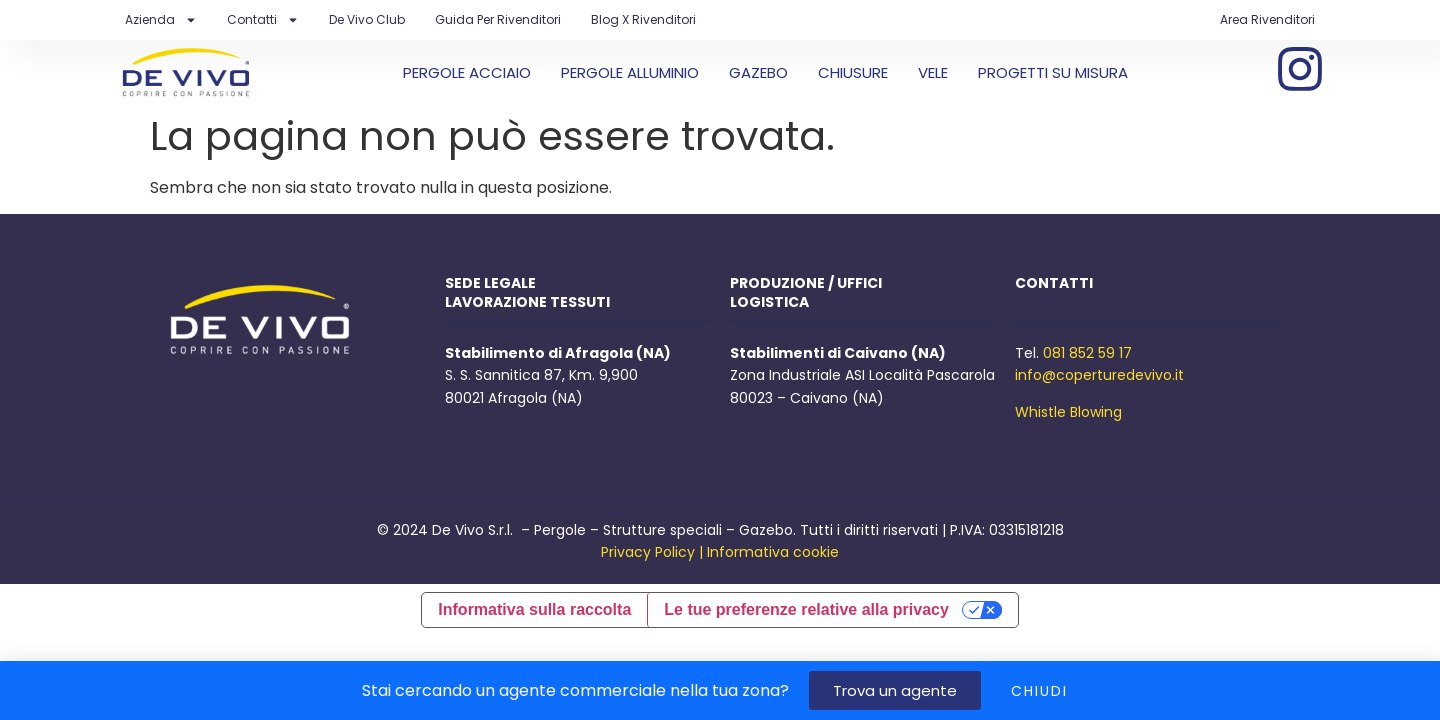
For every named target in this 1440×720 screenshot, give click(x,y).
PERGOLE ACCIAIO (467, 72)
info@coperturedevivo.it (1099, 375)
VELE (933, 72)
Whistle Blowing (1068, 412)
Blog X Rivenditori (643, 19)
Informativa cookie (773, 552)
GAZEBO (758, 72)
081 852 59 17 (1087, 353)
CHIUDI (1039, 691)
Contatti (263, 20)
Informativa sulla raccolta (534, 609)
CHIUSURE (853, 72)
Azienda (161, 20)
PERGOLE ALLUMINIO (630, 72)
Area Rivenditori (1267, 19)
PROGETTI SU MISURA (1053, 72)
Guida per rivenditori (498, 19)
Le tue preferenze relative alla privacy (806, 609)
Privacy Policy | (652, 552)
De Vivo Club (367, 19)
